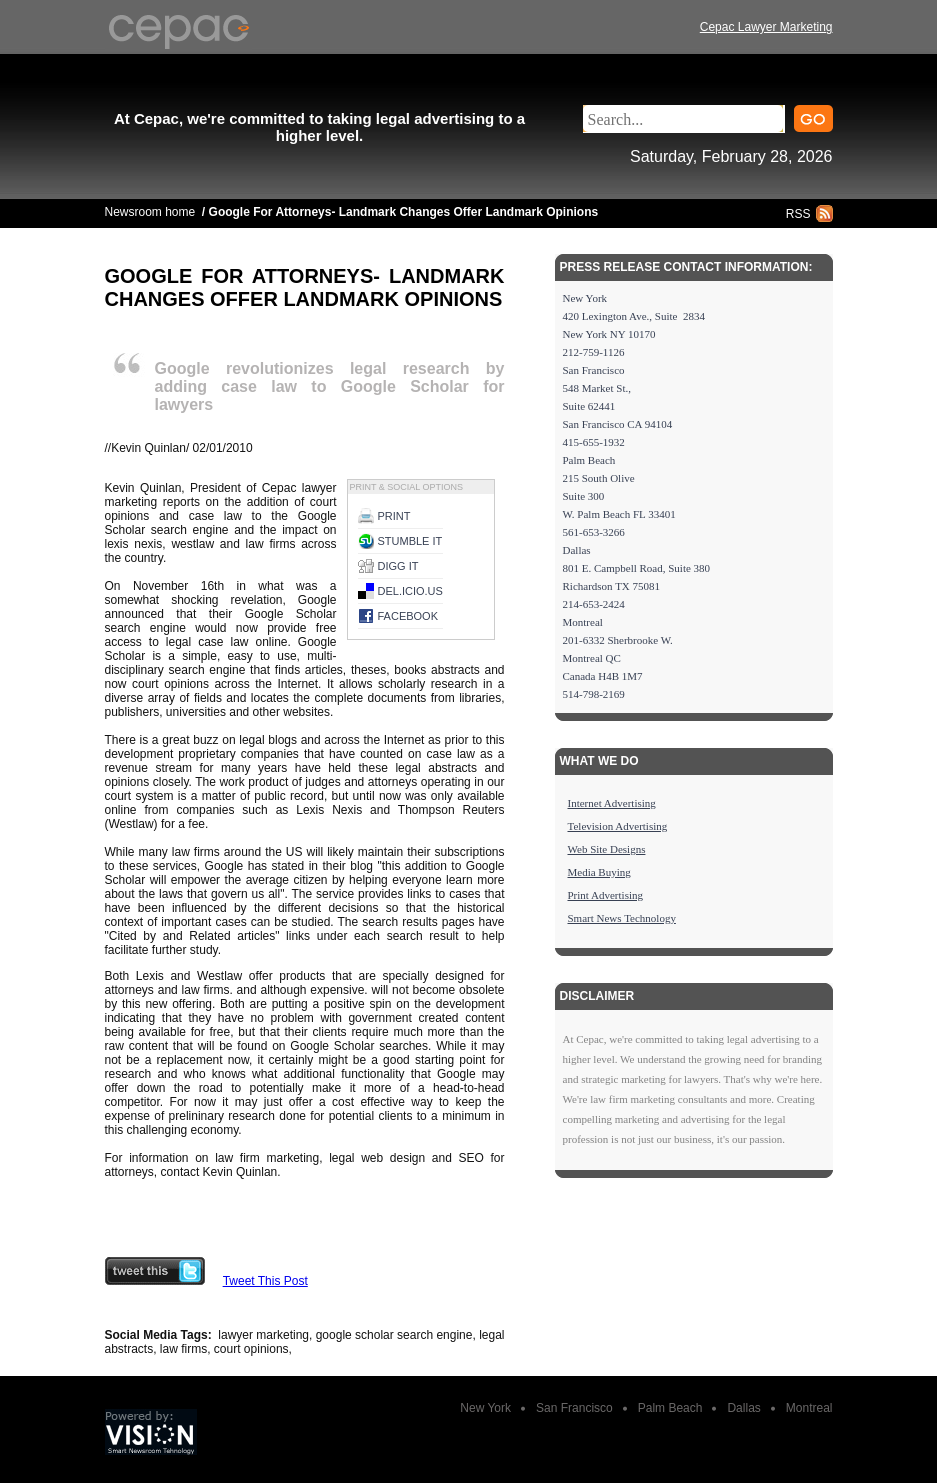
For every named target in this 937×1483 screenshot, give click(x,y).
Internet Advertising (612, 803)
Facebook (408, 616)
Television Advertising (618, 826)
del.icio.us (410, 591)
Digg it (398, 566)
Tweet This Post (265, 1281)
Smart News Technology (622, 918)
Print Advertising (605, 895)
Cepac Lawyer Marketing (766, 27)
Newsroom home (150, 212)
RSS (798, 214)
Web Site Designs (607, 849)
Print (394, 516)
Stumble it (410, 541)
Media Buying (599, 872)
